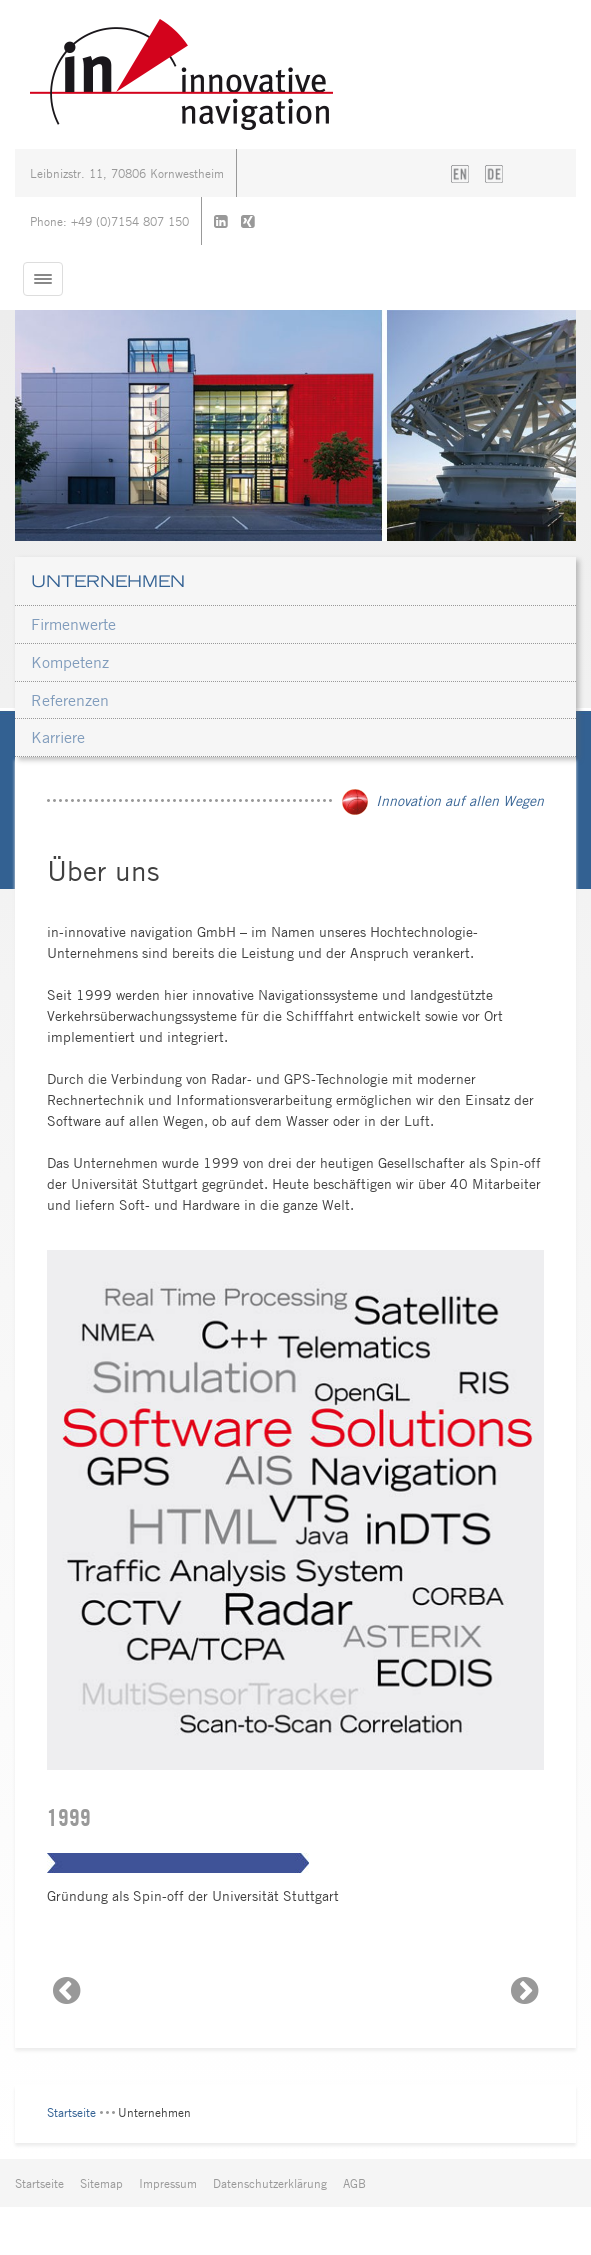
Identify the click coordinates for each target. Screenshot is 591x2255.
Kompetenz (70, 662)
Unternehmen (108, 581)
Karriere (58, 737)
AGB (354, 2183)
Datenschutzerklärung (270, 2183)
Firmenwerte (73, 624)
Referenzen (70, 700)
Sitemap (101, 2183)
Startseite (71, 2112)
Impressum (168, 2183)
